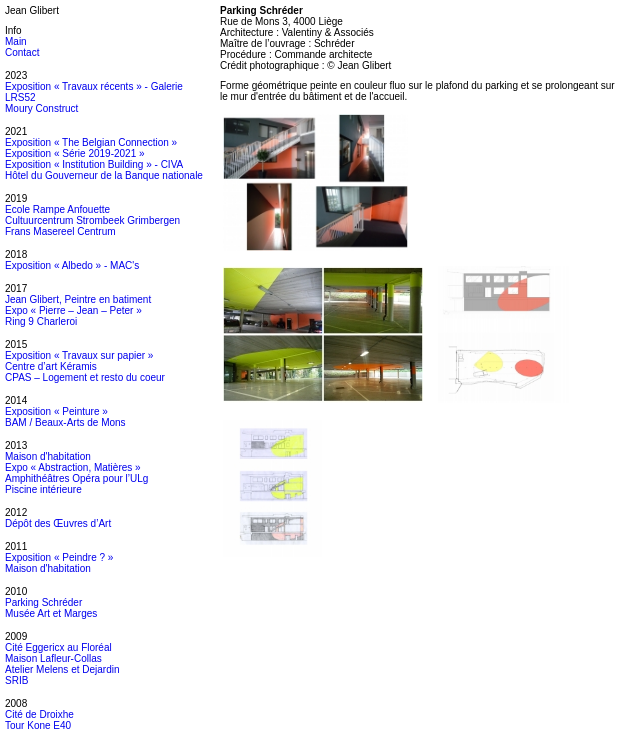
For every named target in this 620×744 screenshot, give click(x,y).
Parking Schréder (43, 602)
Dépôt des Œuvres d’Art (58, 523)
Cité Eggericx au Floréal (58, 647)
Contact (22, 52)
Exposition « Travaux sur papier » (79, 355)
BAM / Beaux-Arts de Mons (65, 422)
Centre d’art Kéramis (51, 366)
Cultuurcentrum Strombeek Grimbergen (92, 220)
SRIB (16, 680)
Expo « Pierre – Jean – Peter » (73, 310)
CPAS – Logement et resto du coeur (85, 377)
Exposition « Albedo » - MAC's (72, 265)
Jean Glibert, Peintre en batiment (78, 299)
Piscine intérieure (43, 489)
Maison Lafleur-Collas (53, 658)
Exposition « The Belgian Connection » (91, 142)
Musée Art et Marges (51, 613)
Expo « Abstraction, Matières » (73, 467)
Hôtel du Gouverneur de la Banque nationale (104, 175)
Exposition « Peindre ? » (59, 557)
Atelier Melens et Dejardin (62, 669)
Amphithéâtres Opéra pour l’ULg (76, 478)
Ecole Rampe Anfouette (57, 209)
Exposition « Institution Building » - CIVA (94, 164)
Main (16, 41)
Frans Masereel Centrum (60, 231)
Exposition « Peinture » (56, 411)
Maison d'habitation (48, 456)
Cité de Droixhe (39, 714)
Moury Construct (41, 108)
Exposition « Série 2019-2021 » (75, 153)
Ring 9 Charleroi (41, 321)
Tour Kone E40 (38, 725)
